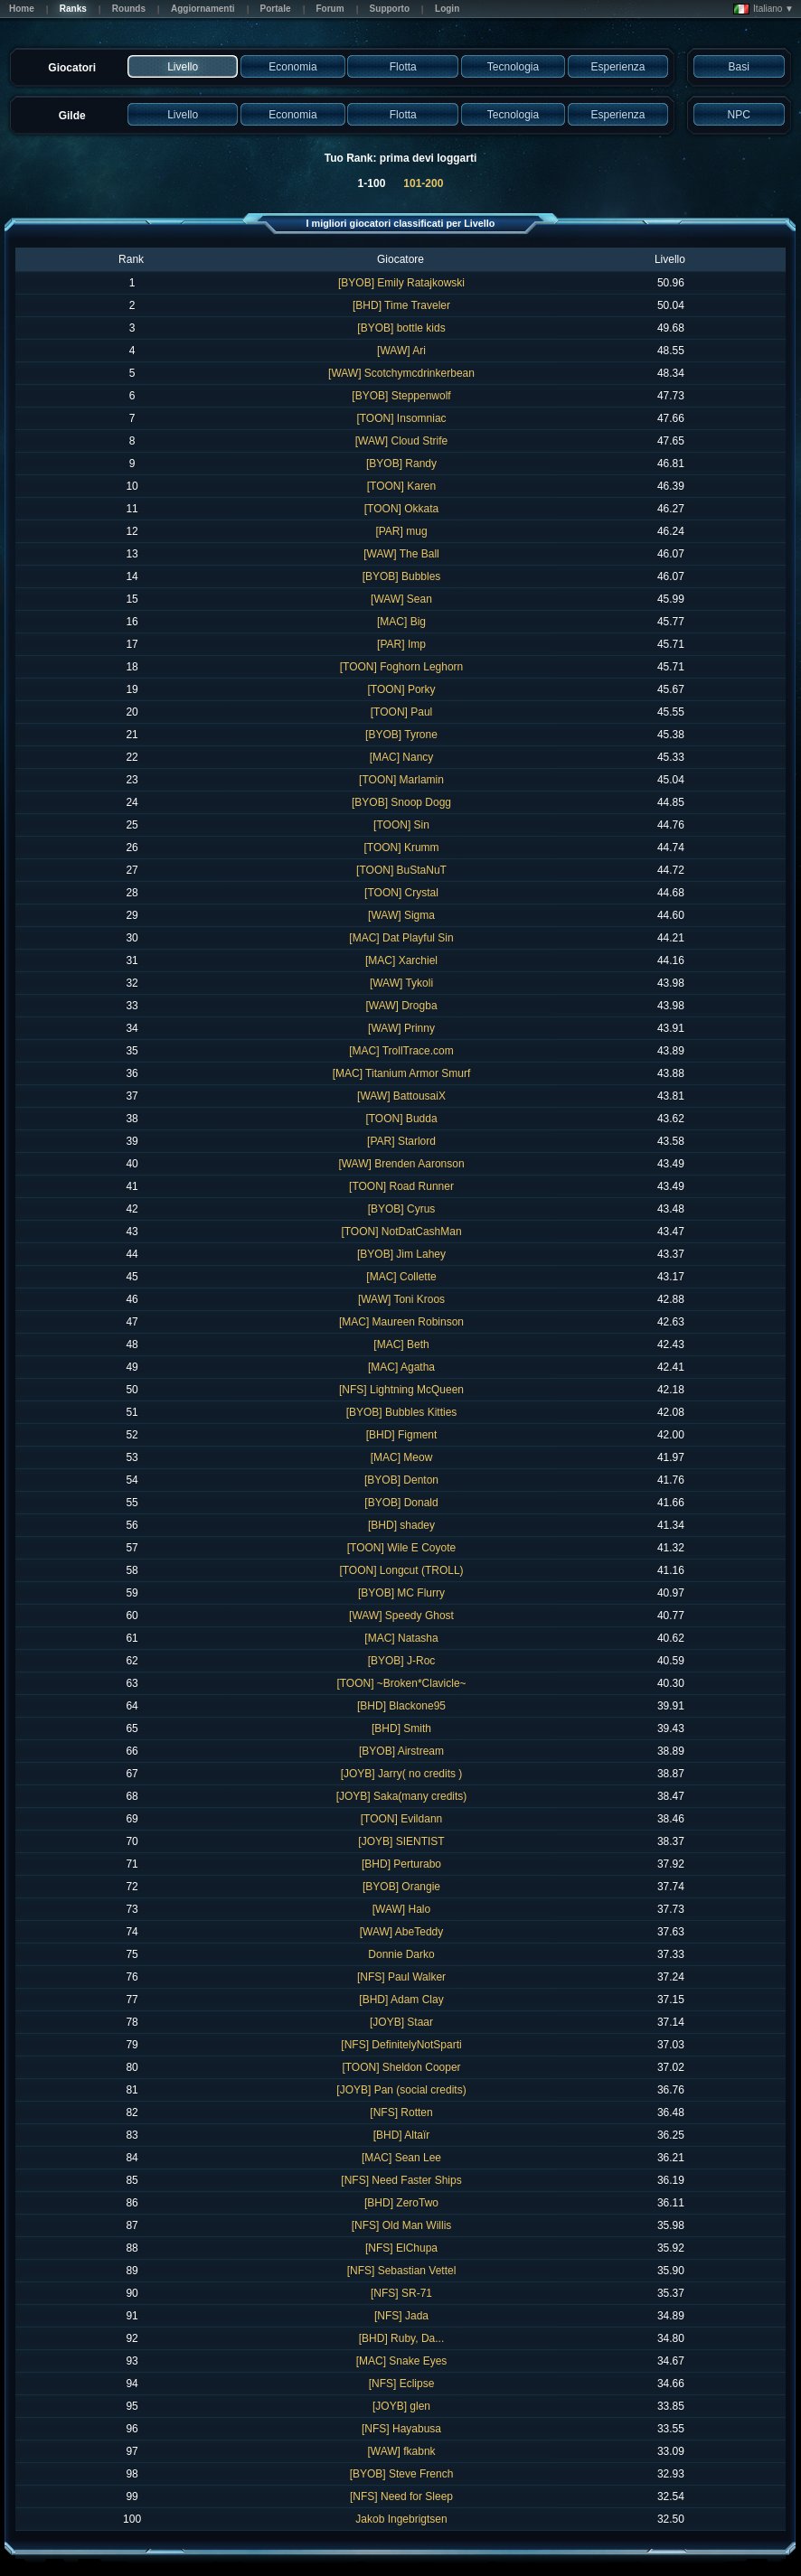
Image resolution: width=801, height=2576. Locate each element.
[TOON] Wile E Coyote (401, 1547)
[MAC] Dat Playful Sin (401, 938)
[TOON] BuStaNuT (401, 870)
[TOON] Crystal (401, 892)
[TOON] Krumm (400, 847)
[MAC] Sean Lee (401, 2157)
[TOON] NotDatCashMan (401, 1231)
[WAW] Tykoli (401, 983)
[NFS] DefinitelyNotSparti (401, 2044)
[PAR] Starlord (401, 1141)
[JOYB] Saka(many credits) (401, 1796)
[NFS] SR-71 (401, 2293)
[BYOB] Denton (401, 1480)
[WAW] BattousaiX (401, 1096)
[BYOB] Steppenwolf (401, 395)
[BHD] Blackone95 (401, 1706)
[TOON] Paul (401, 712)
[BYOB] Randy (401, 463)
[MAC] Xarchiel (401, 960)
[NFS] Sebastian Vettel (402, 2270)
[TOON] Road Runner (401, 1186)
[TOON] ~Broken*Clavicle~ (401, 1683)
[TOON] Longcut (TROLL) (401, 1570)
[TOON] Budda (401, 1118)
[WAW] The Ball (401, 554)
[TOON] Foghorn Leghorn (402, 666)
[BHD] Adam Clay (401, 1999)
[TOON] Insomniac (401, 418)
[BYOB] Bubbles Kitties (401, 1412)
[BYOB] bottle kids (401, 328)
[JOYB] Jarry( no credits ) (402, 1773)
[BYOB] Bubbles (402, 576)
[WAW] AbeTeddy (401, 1931)
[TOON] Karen (401, 486)
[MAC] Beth (401, 1344)
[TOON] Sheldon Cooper (401, 2067)
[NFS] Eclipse (402, 2383)
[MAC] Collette (401, 1276)
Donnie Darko (401, 1954)
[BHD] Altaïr (401, 2135)
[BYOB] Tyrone (401, 734)
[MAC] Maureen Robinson (401, 1322)
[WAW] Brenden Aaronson (401, 1163)
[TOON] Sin (401, 825)
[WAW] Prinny (401, 1028)
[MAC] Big (401, 621)
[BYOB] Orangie (401, 1886)
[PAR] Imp (401, 644)
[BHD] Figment (402, 1435)
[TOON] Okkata (401, 508)
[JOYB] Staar (401, 2022)
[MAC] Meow (402, 1457)
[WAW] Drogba (401, 1005)
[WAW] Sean (401, 599)
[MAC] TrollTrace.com (401, 1050)
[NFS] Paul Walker (401, 1977)
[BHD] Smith (401, 1728)
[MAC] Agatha (401, 1367)
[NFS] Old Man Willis (402, 2225)
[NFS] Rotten (401, 2112)
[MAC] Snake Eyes (402, 2361)
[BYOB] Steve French (402, 2474)
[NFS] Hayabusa (401, 2428)
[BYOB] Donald (401, 1502)
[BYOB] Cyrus (402, 1209)
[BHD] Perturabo (401, 1864)
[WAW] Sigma (401, 915)
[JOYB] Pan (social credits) (401, 2090)
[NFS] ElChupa (401, 2248)
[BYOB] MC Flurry (401, 1593)
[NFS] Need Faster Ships (401, 2180)
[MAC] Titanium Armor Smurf (402, 1073)
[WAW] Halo (401, 1909)
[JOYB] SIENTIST (401, 1841)
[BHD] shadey (401, 1525)
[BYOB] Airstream (401, 1751)
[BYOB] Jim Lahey (401, 1254)
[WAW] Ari (401, 350)
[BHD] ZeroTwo (401, 2203)
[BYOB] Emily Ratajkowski (401, 282)
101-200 (423, 183)
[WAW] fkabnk (401, 2451)
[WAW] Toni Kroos (401, 1299)
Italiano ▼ (763, 9)
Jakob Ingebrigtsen (401, 2519)
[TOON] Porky (401, 689)
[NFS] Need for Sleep (401, 2496)
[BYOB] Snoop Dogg (401, 802)
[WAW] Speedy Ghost (401, 1615)
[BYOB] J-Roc (402, 1660)
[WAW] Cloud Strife (401, 441)
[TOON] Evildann (401, 1819)
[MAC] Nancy (402, 757)
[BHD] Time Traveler (401, 305)
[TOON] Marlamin (401, 779)
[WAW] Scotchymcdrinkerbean (401, 373)
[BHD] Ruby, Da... (401, 2338)
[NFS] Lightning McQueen (401, 1389)
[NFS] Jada (401, 2315)
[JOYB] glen (401, 2406)
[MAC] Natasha (401, 1638)
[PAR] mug (401, 531)
